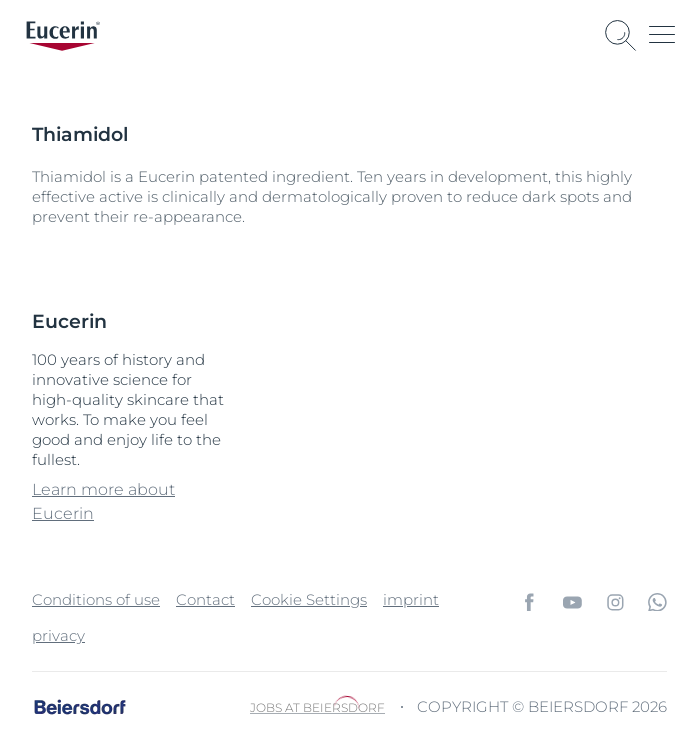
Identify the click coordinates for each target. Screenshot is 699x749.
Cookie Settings (309, 599)
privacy (58, 635)
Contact (205, 599)
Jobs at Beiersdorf (317, 707)
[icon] (529, 602)
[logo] (63, 36)
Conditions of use (96, 599)
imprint (411, 599)
